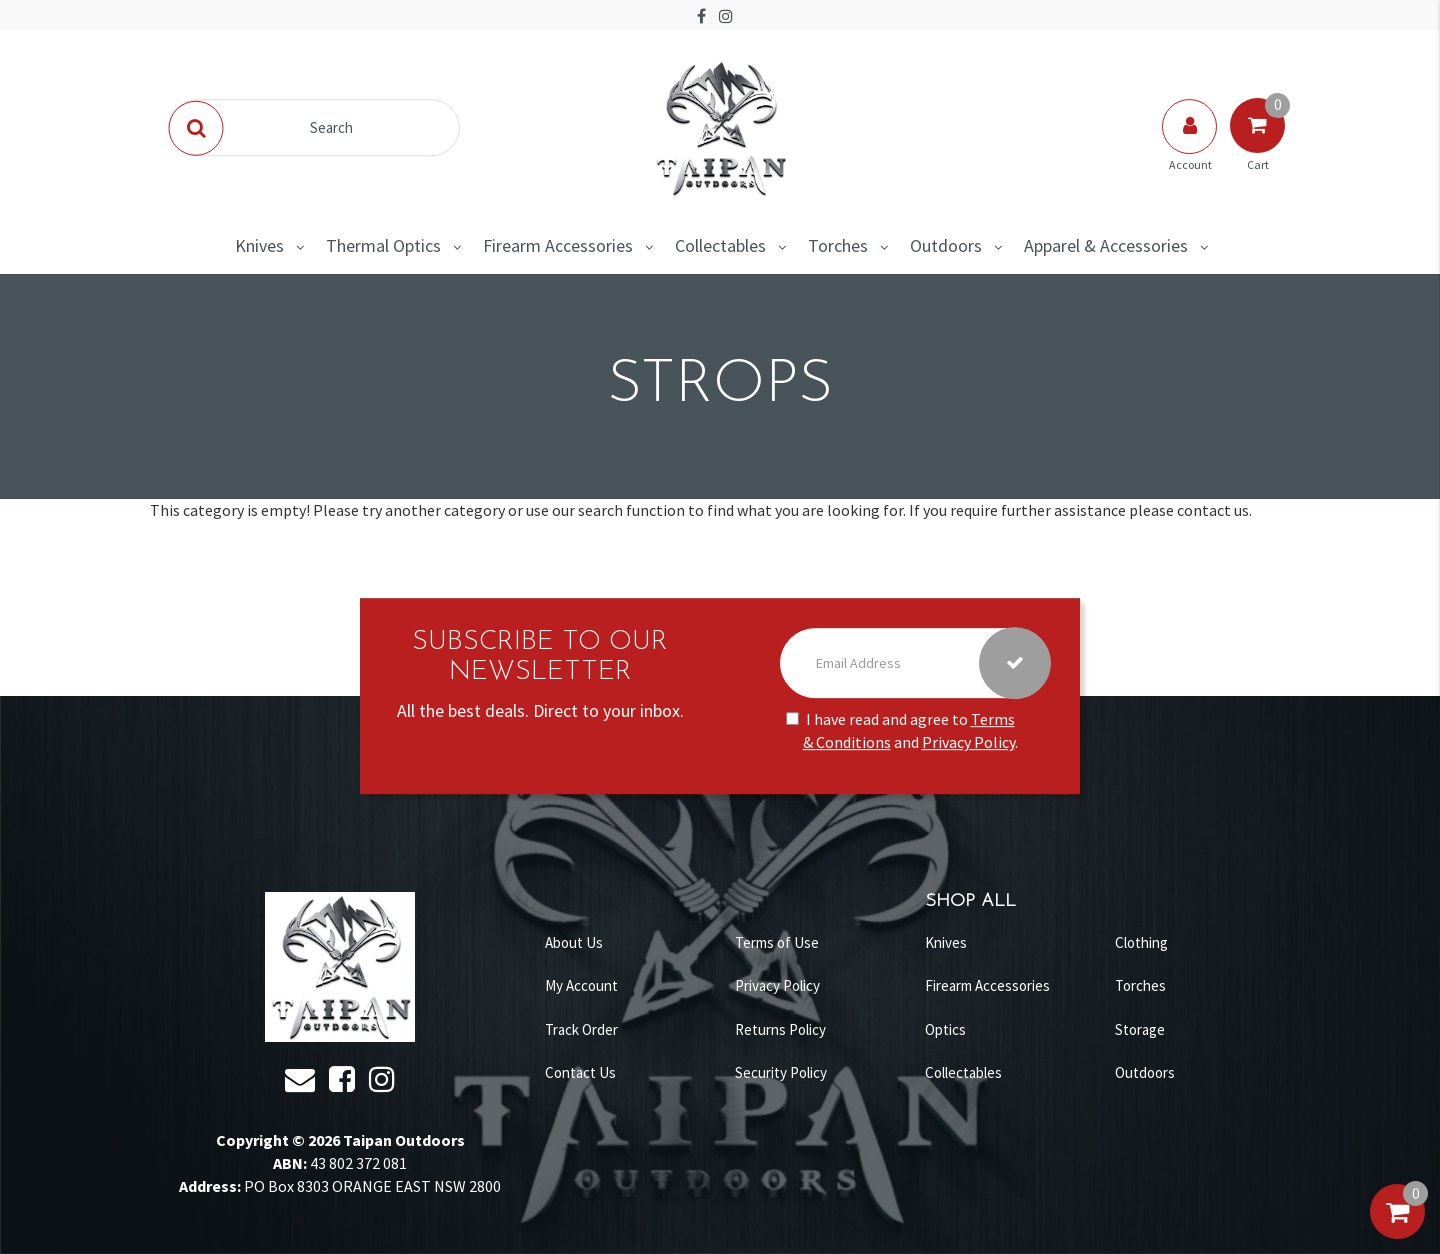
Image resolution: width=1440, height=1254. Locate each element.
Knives (259, 245)
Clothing (1141, 942)
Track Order (581, 1029)
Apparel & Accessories (1106, 245)
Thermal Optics (383, 245)
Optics (945, 1029)
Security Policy (781, 1072)
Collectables (720, 245)
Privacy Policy (968, 742)
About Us (574, 942)
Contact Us (580, 1072)
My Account (581, 985)
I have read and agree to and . (902, 731)
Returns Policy (780, 1029)
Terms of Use (777, 942)
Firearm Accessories (558, 245)
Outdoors (946, 245)
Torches (838, 245)
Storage (1140, 1029)
